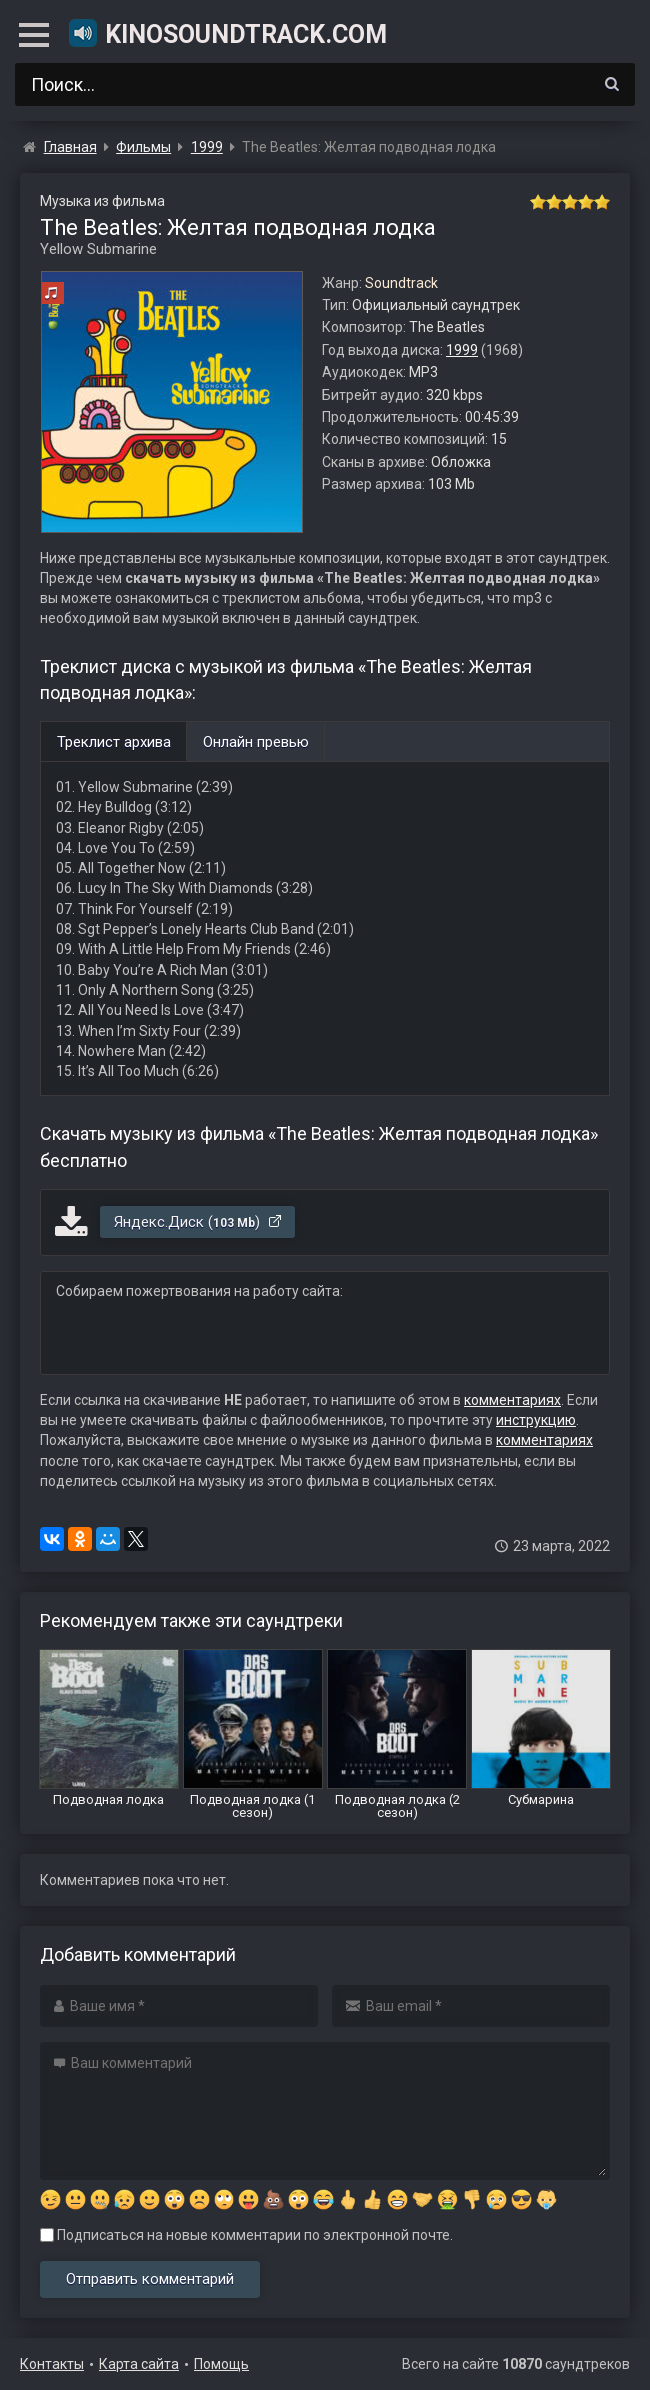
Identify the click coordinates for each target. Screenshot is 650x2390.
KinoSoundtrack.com (227, 33)
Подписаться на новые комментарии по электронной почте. (246, 2235)
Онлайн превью (256, 742)
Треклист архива (114, 742)
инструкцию (536, 1420)
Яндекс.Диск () (198, 1222)
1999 (462, 350)
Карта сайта (139, 2364)
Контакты (52, 2364)
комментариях (512, 1400)
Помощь (221, 2364)
